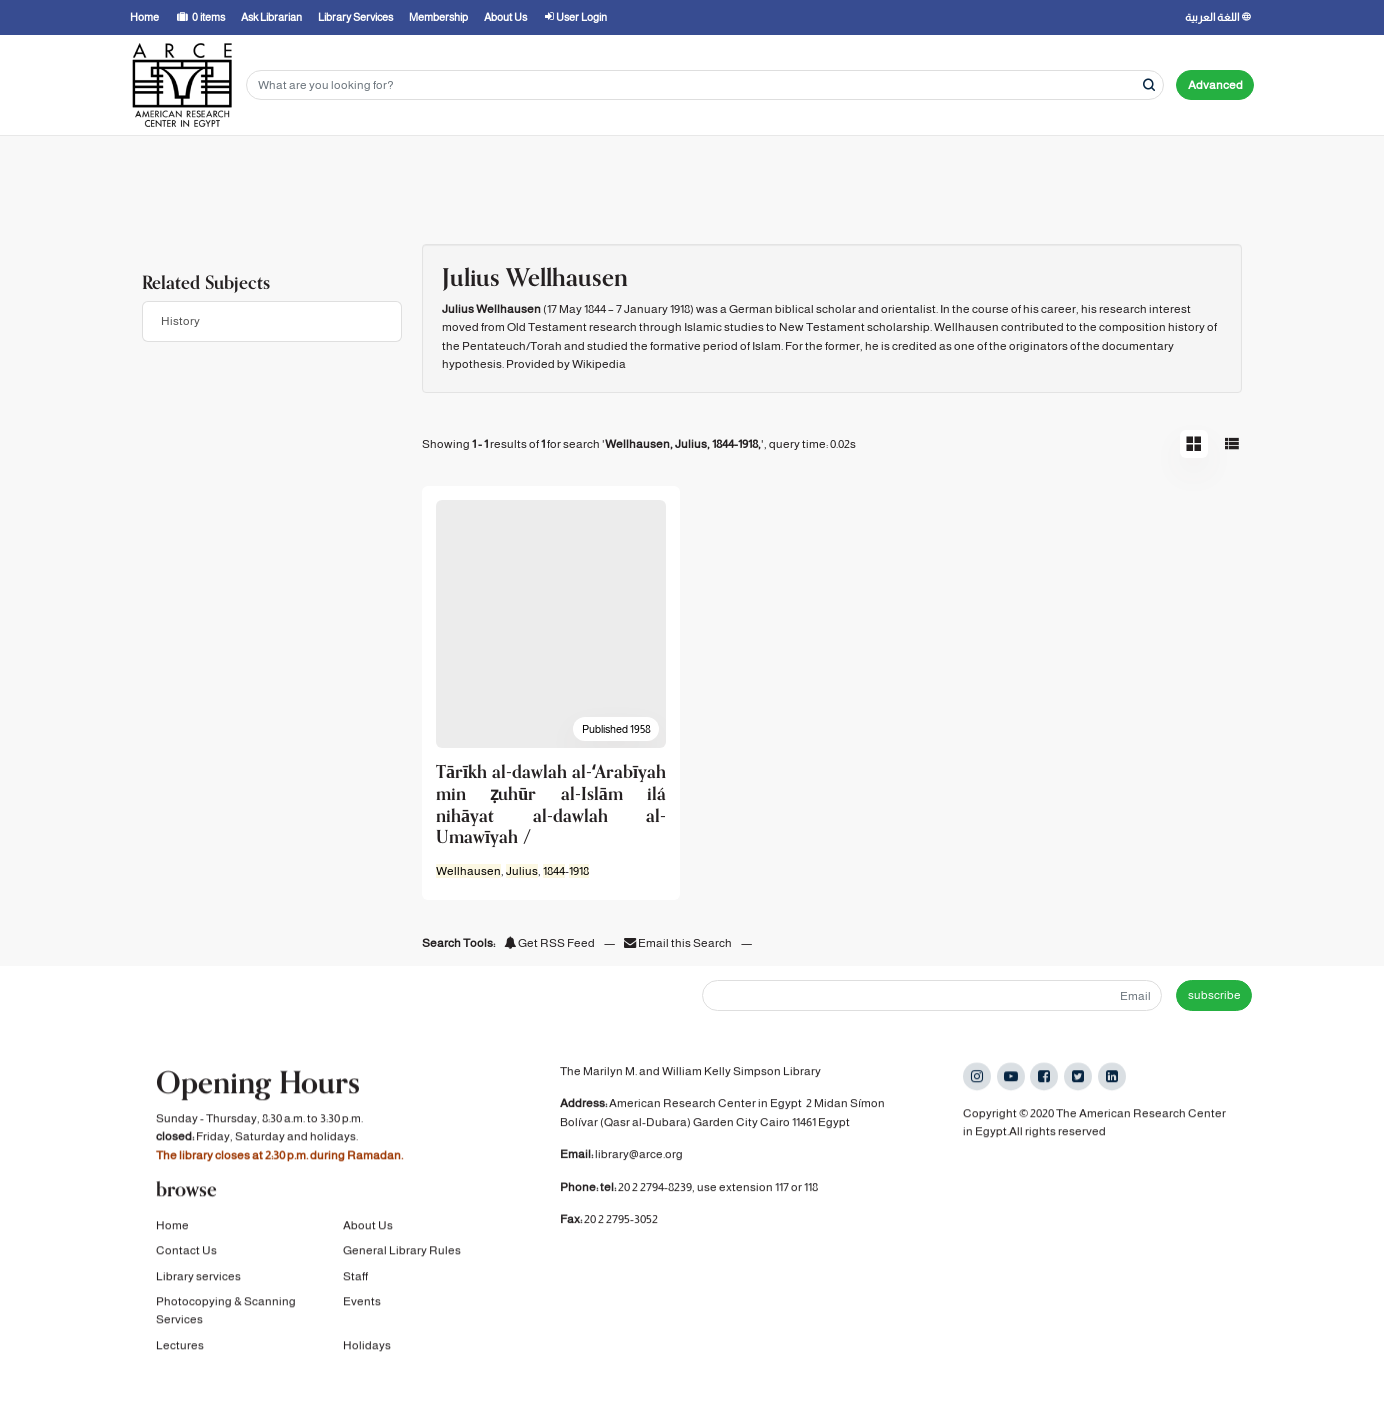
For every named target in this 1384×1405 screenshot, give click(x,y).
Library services (198, 1277)
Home (172, 1226)
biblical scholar (815, 309)
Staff (355, 1277)
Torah (546, 346)
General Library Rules (402, 1251)
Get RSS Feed (549, 943)
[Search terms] (705, 85)
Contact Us (186, 1251)
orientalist (908, 309)
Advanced (1215, 85)
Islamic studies (724, 327)
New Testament (822, 327)
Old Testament (547, 327)
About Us (368, 1226)
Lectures (180, 1346)
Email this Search (679, 943)
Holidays (367, 1346)
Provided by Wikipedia (566, 364)
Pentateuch (494, 346)
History (180, 321)
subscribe (1214, 995)
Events (362, 1302)
